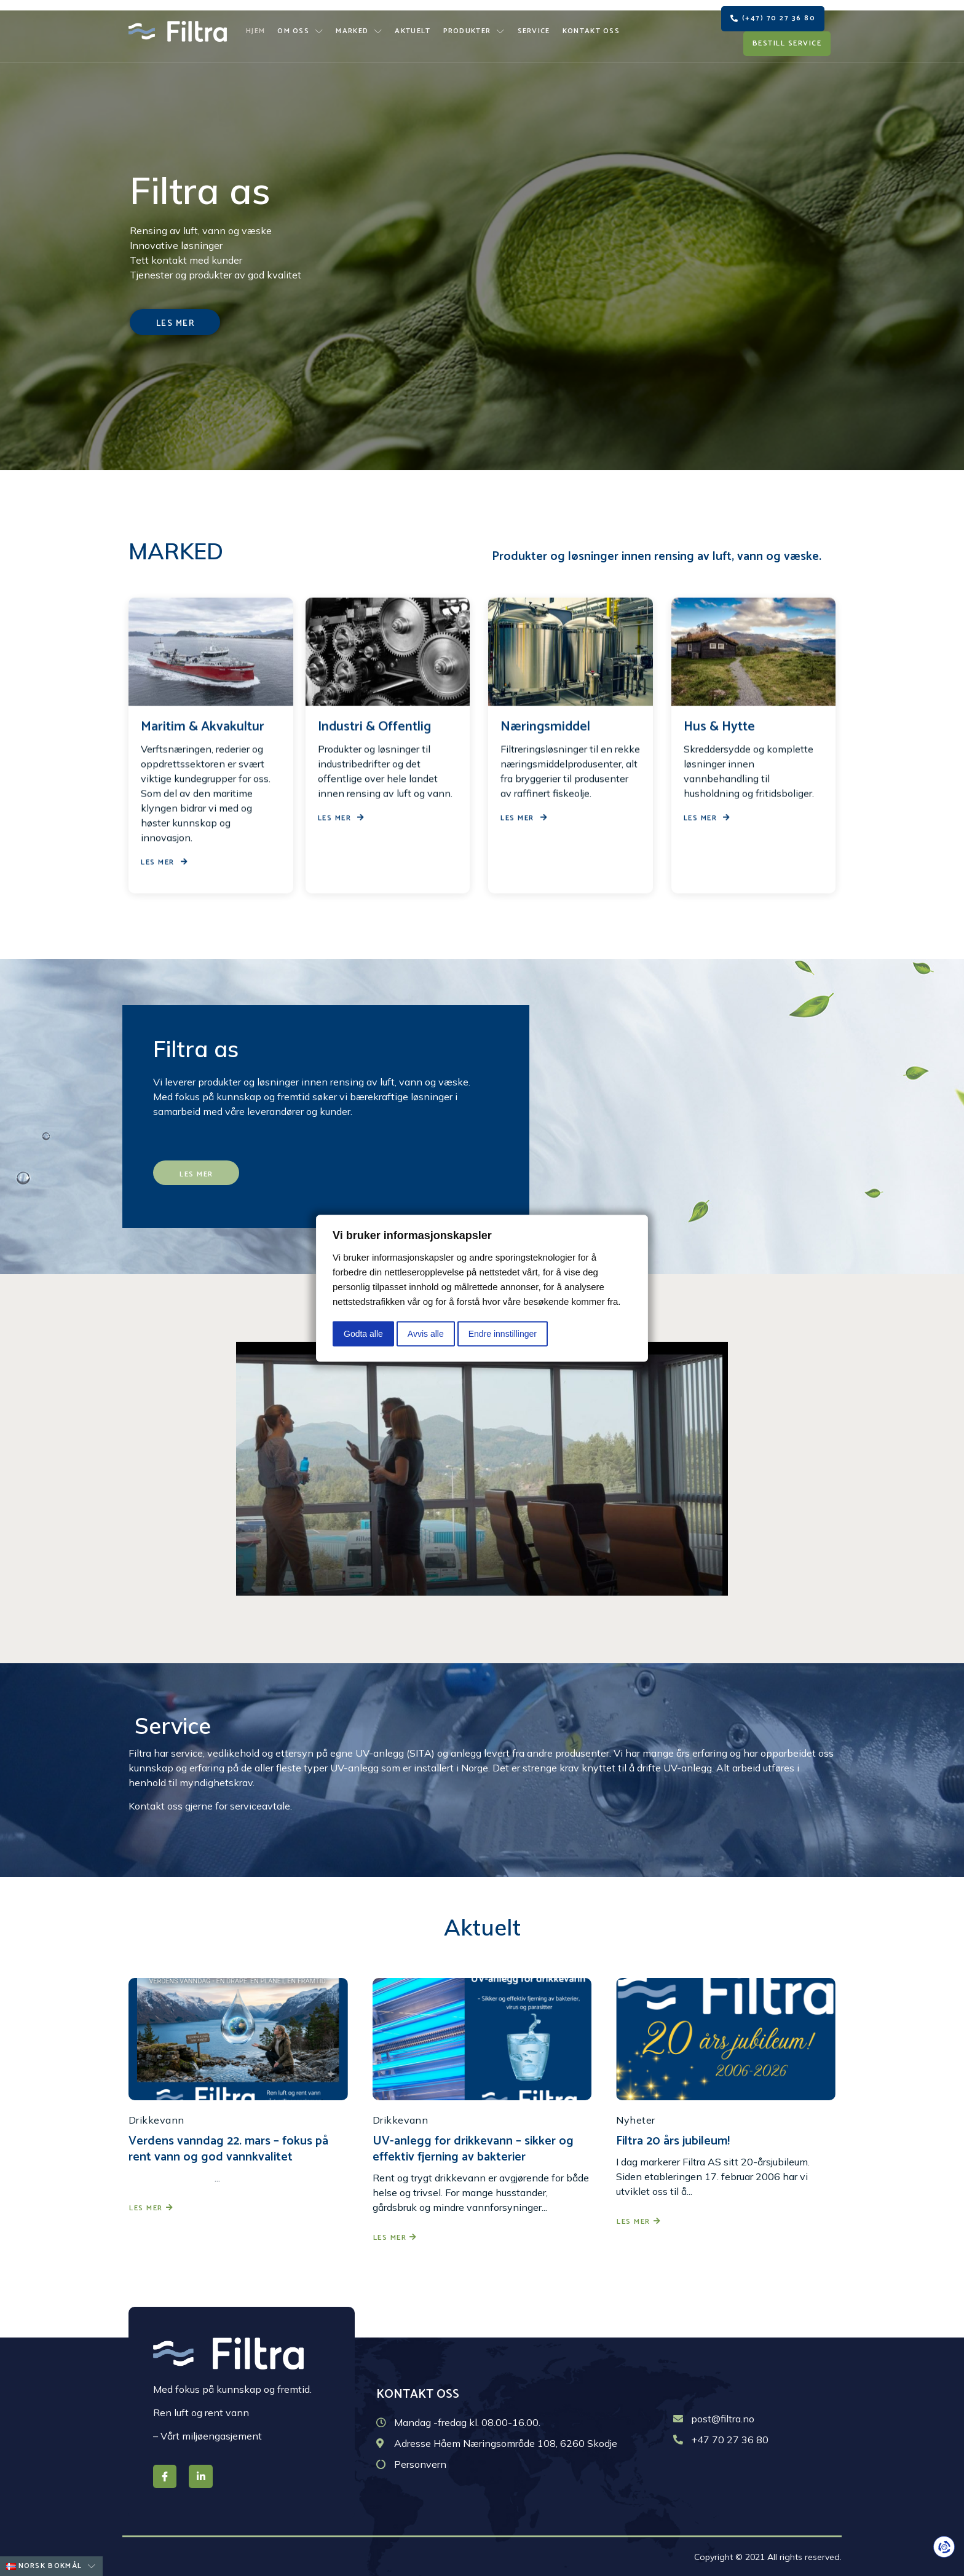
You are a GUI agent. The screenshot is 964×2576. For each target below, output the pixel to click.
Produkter (474, 31)
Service (534, 31)
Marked (359, 31)
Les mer (151, 2208)
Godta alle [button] (363, 1333)
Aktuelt (412, 31)
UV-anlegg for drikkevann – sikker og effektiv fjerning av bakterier (473, 2149)
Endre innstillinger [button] (502, 1333)
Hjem (255, 31)
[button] (772, 18)
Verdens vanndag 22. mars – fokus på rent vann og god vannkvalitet (228, 2149)
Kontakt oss (591, 31)
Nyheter (635, 2120)
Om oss (300, 31)
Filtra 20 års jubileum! (673, 2141)
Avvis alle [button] (426, 1333)
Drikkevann (156, 2120)
